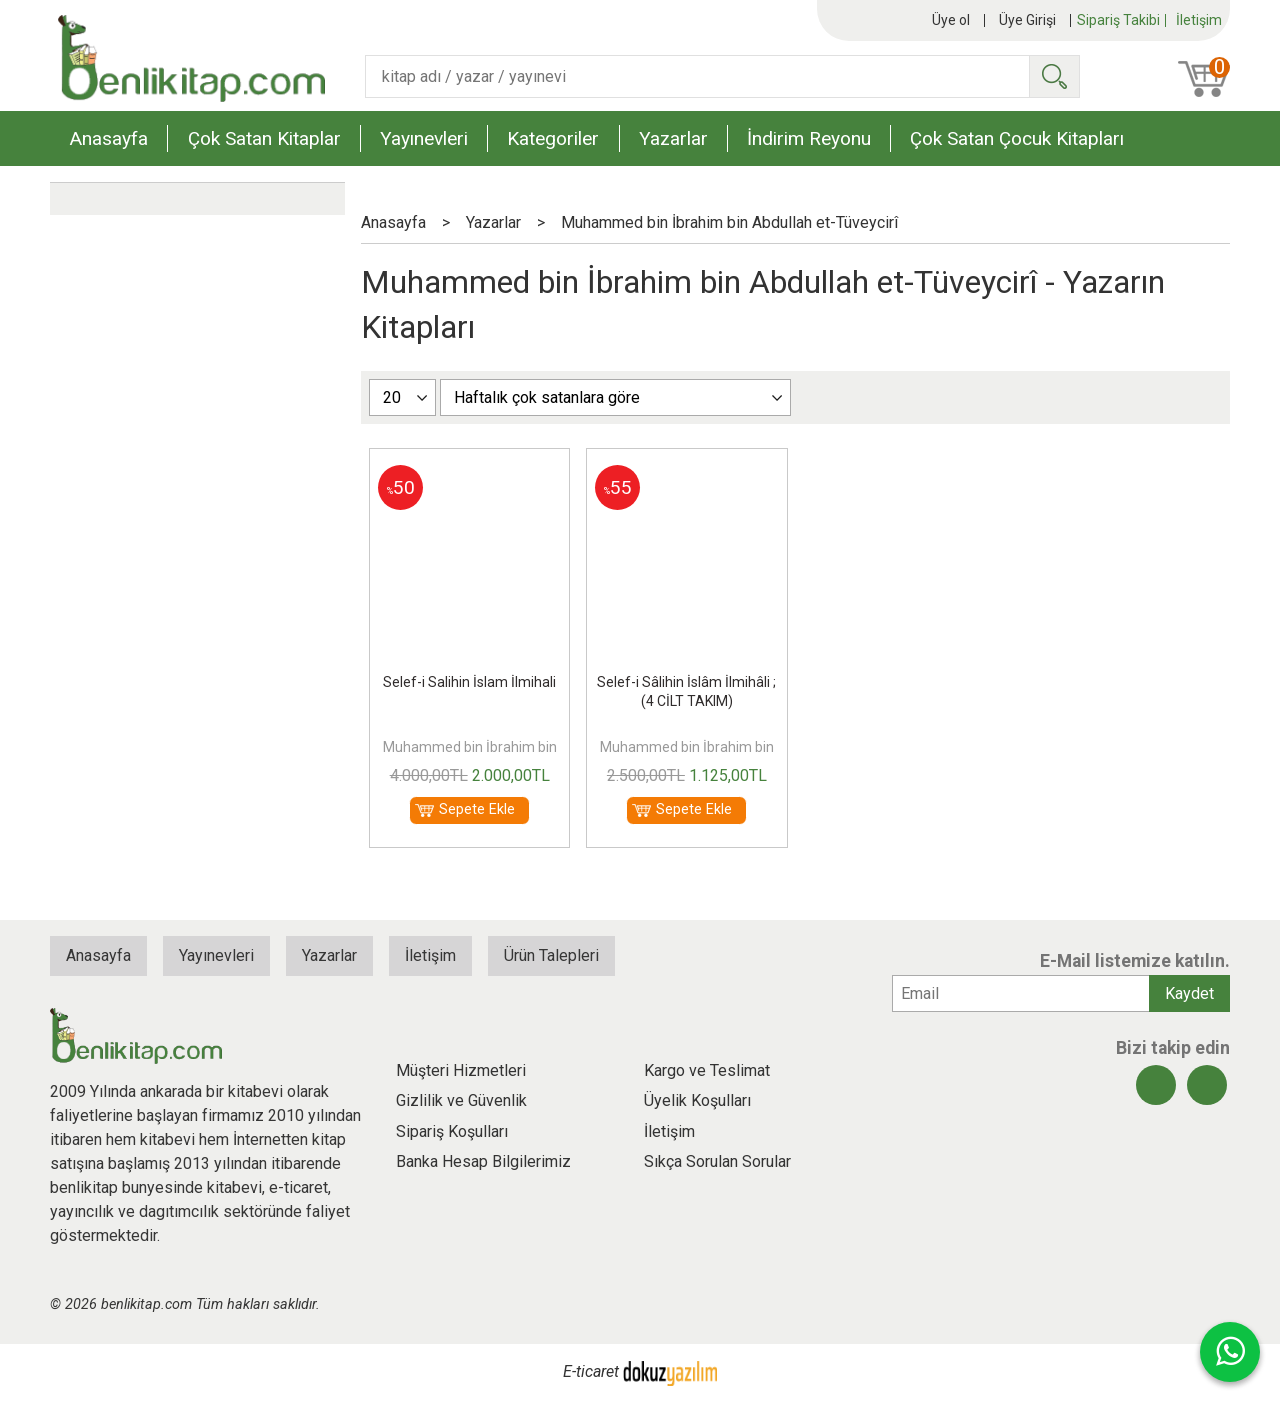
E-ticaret (591, 1372)
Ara (1054, 76)
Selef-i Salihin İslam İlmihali (469, 682)
